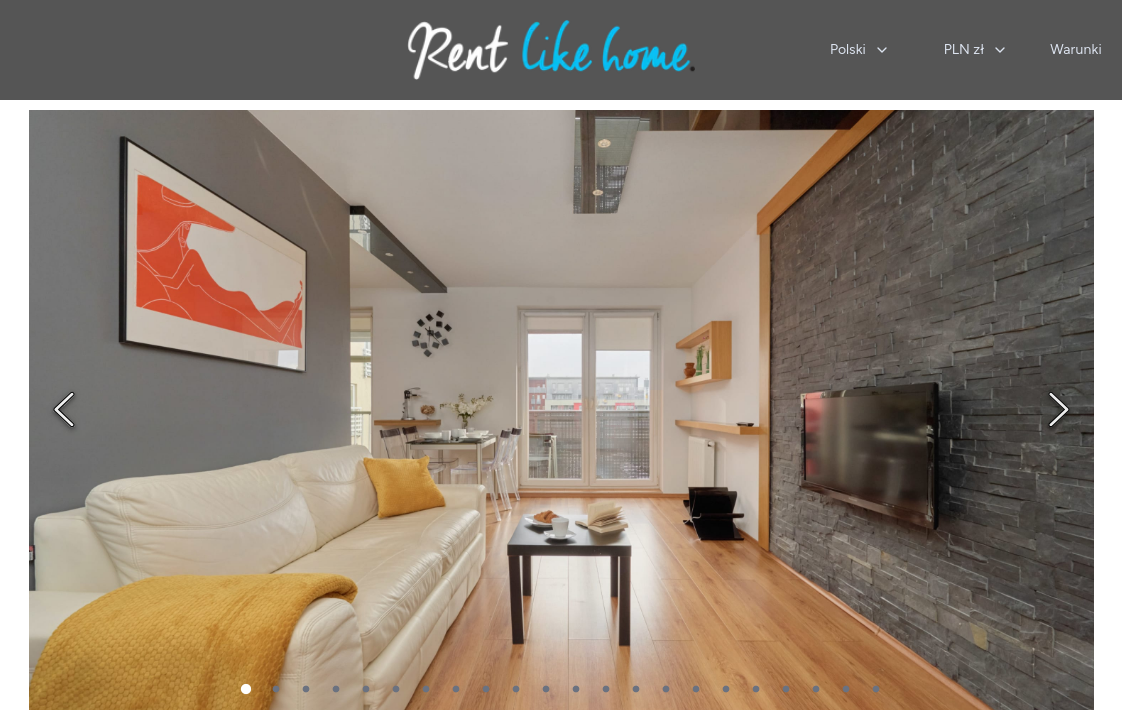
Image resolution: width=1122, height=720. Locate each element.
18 (756, 690)
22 (876, 690)
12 (576, 690)
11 (546, 690)
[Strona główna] (551, 50)
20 (816, 690)
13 (606, 690)
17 (726, 690)
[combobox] (860, 50)
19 (786, 690)
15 (666, 690)
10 (516, 690)
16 (696, 690)
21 (846, 690)
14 (636, 690)
